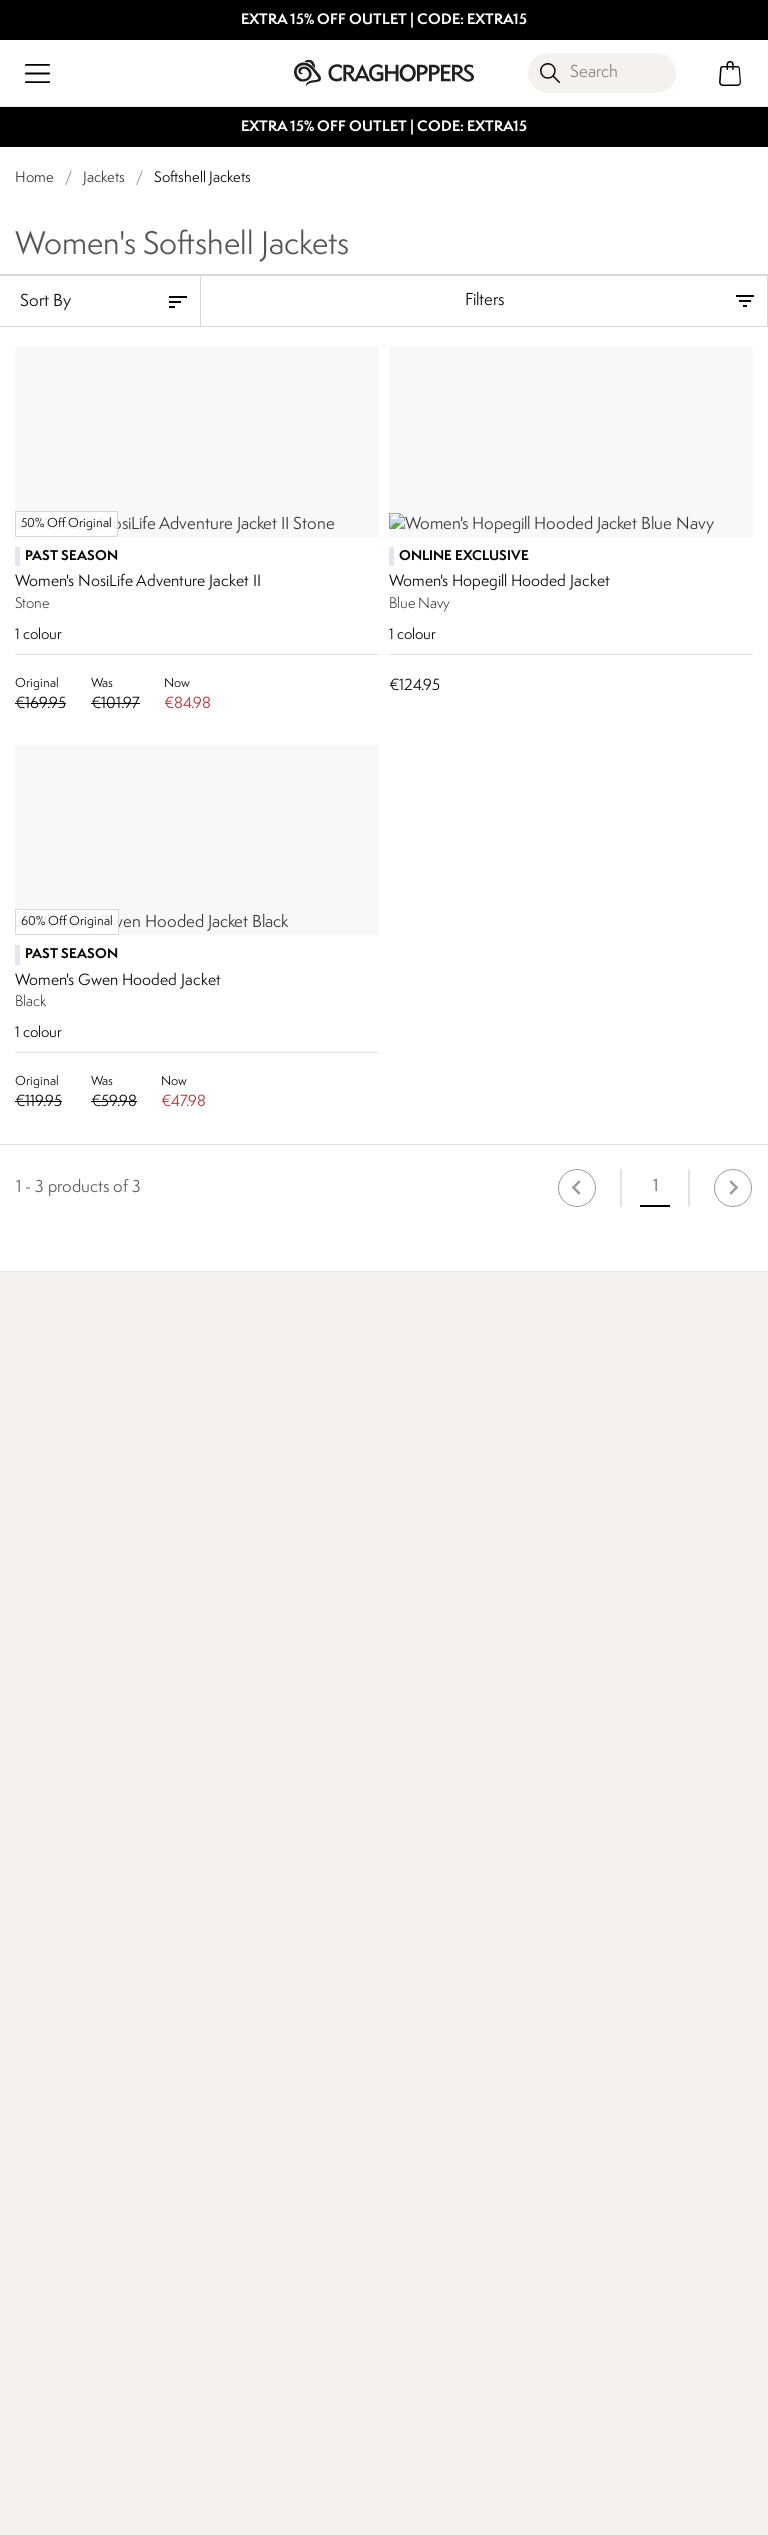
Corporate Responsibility (429, 2037)
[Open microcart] (730, 73)
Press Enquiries (250, 1993)
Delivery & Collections (92, 1961)
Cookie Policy (688, 2506)
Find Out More (68, 1797)
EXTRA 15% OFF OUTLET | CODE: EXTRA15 (384, 20)
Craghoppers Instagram (230, 2417)
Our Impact (306, 1797)
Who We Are (562, 1797)
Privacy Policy (544, 2506)
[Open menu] (37, 73)
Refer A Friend (617, 2025)
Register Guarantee (635, 1961)
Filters (484, 300)
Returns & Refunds (80, 1993)
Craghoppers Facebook (189, 2417)
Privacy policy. (234, 2317)
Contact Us (239, 1961)
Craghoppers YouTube (271, 2417)
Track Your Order (73, 2025)
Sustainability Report (453, 1993)
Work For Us (425, 1961)
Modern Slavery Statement (438, 2093)
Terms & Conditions (379, 2506)
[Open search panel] (602, 73)
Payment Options (627, 1993)
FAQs (219, 2025)
